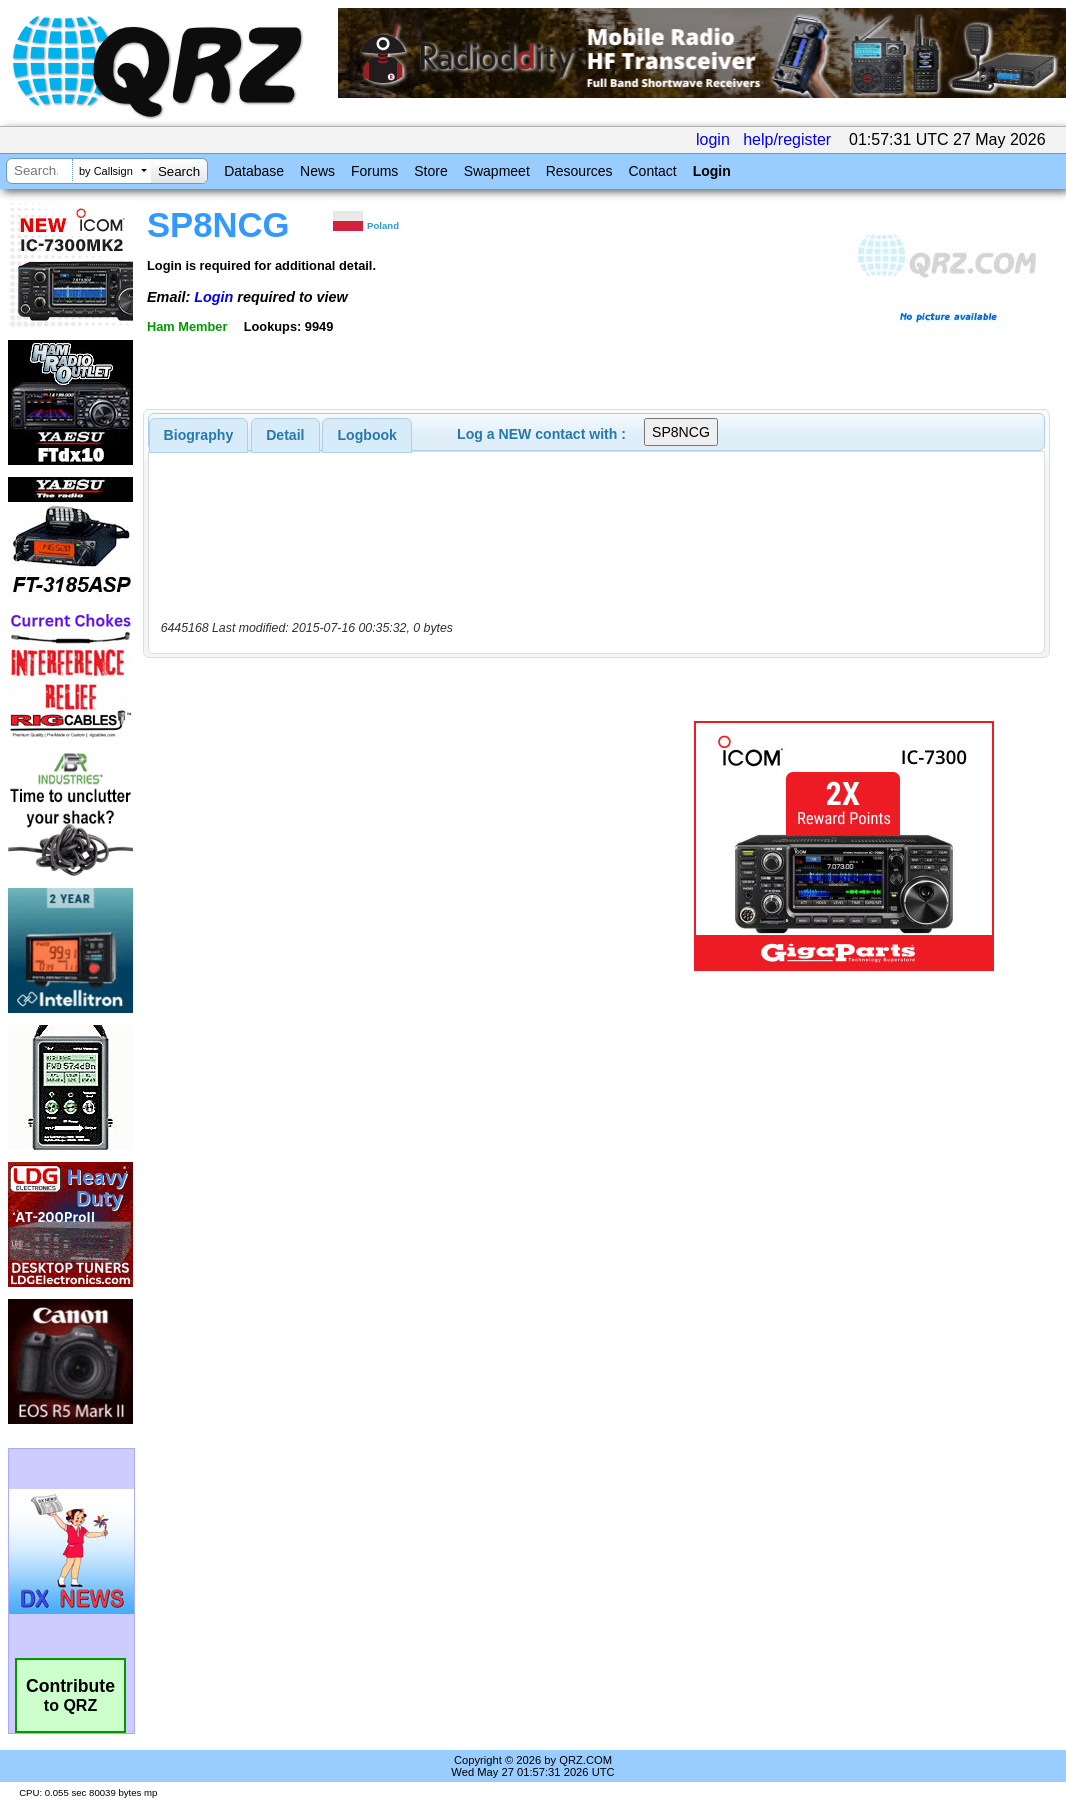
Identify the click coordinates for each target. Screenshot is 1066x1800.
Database (254, 171)
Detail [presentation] (285, 435)
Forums (374, 171)
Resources (579, 171)
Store (430, 171)
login (713, 139)
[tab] (199, 435)
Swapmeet (497, 171)
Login (712, 171)
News (317, 171)
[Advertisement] (406, 846)
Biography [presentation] (199, 435)
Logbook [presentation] (367, 435)
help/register (787, 139)
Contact (652, 171)
